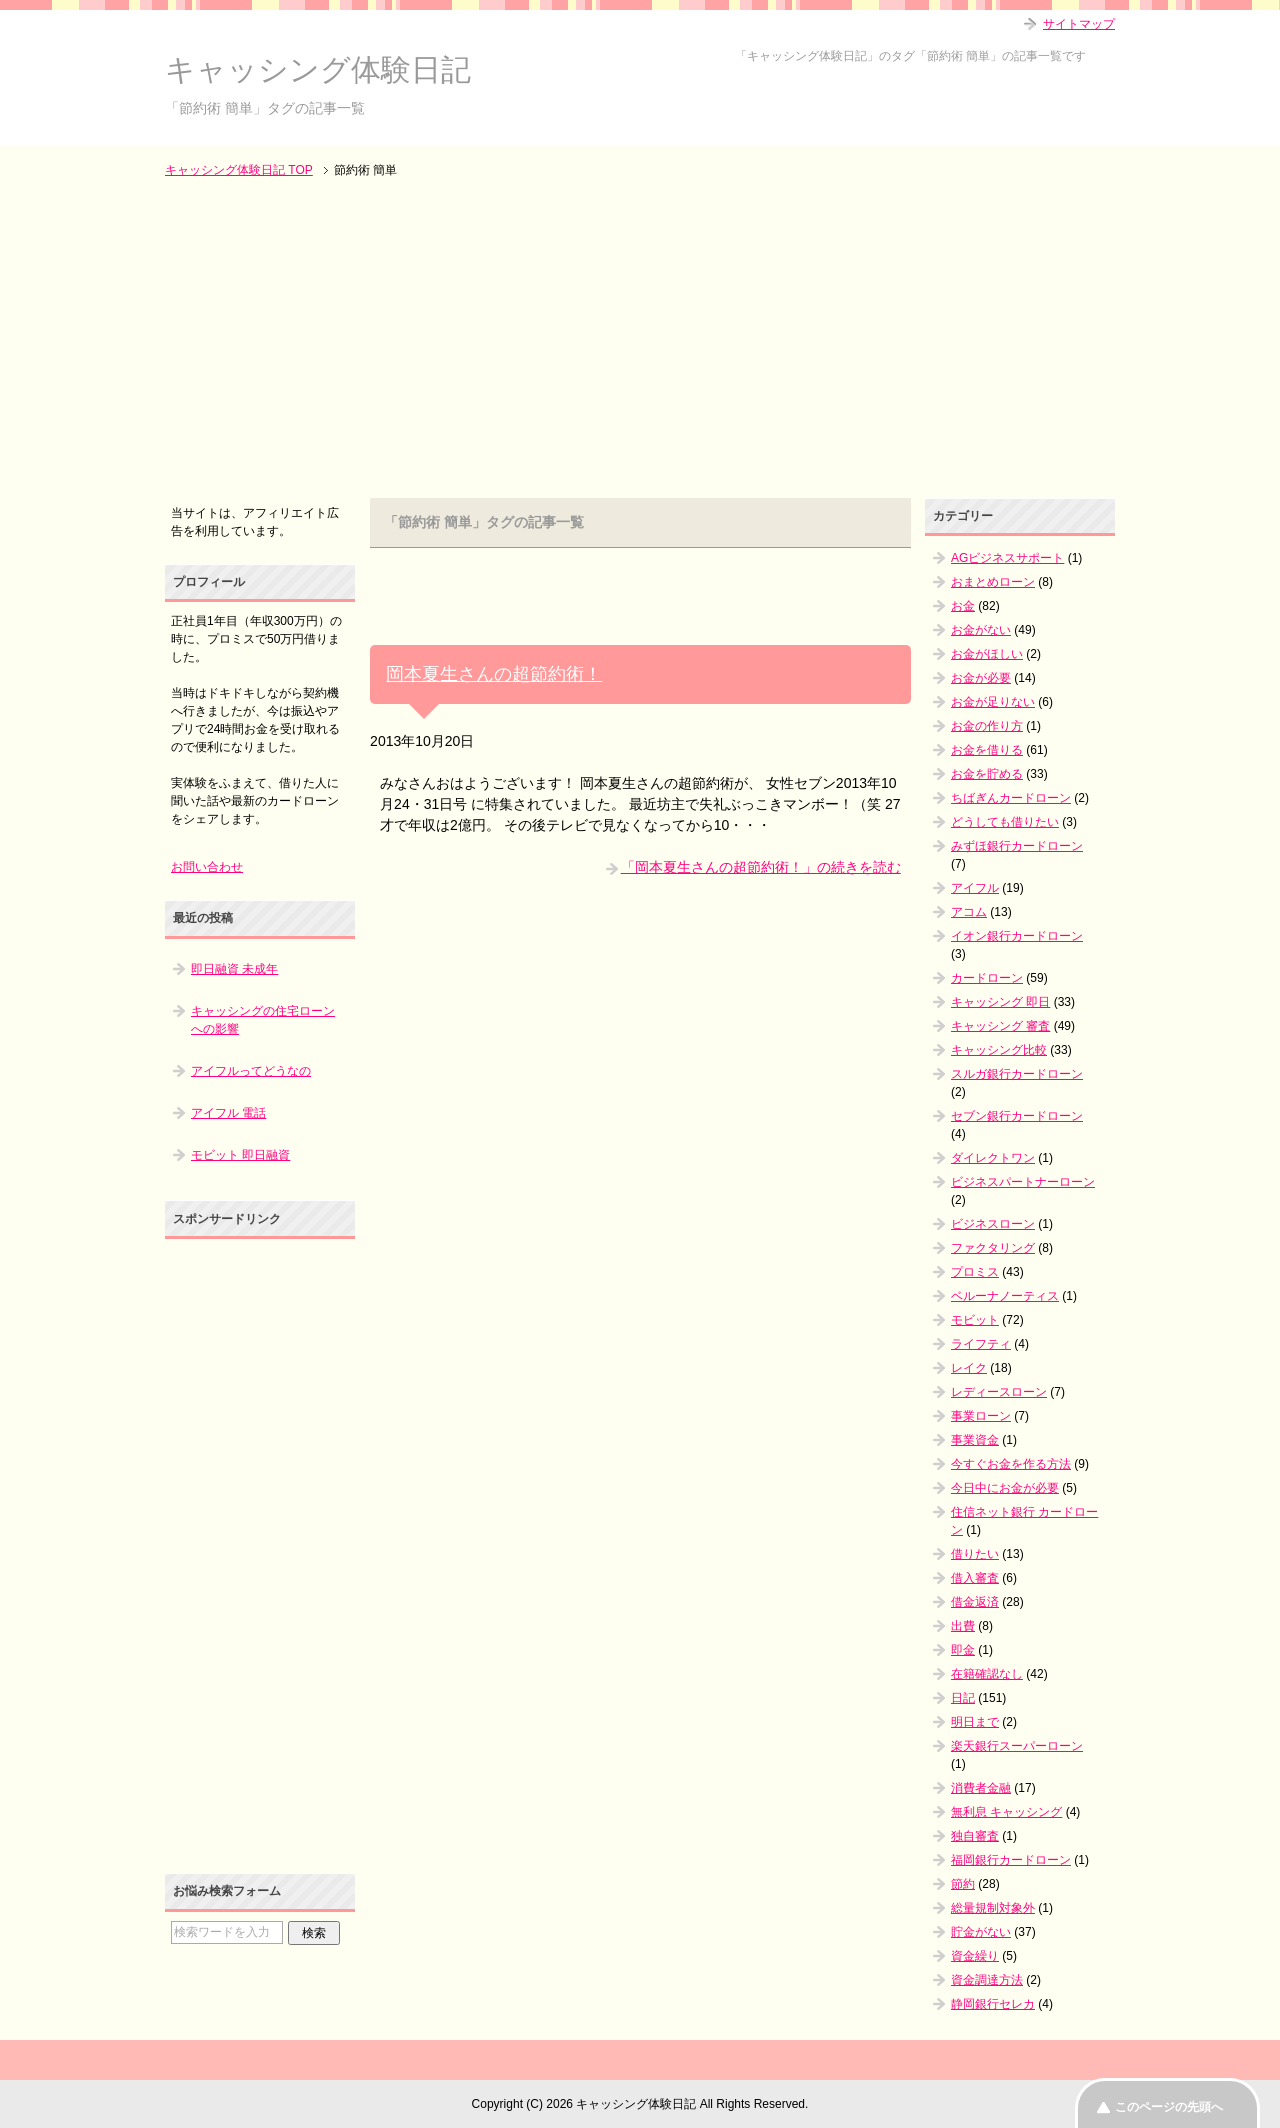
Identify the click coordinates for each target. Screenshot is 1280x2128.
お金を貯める (987, 774)
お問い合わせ (207, 867)
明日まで (975, 1722)
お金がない (981, 630)
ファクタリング (993, 1248)
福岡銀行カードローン (1011, 1860)
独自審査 (975, 1836)
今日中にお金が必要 (1005, 1488)
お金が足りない (993, 702)
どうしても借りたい (1005, 822)
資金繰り (975, 1956)
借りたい (975, 1554)
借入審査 (975, 1578)
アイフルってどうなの (251, 1071)
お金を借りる (987, 750)
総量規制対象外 (993, 1908)
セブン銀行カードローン (1017, 1116)
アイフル (975, 888)
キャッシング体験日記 (318, 69)
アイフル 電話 (228, 1113)
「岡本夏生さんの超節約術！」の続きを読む (761, 867)
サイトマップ (1079, 24)
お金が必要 (981, 678)
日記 (963, 1698)
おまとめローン (993, 582)
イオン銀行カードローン (1017, 936)
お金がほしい (987, 654)
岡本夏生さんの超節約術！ (494, 674)
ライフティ (981, 1344)
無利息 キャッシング (1006, 1812)
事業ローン (981, 1416)
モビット (975, 1320)
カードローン (987, 978)
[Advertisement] (640, 340)
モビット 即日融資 (240, 1155)
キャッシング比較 (999, 1050)
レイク (969, 1368)
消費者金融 (981, 1788)
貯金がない (981, 1932)
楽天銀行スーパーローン (1017, 1746)
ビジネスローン (993, 1224)
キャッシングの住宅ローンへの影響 (263, 1020)
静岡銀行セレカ (993, 2004)
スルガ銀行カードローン (1017, 1074)
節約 (963, 1884)
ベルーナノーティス (1005, 1296)
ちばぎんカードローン (1011, 798)
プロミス (975, 1272)
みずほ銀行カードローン (1017, 846)
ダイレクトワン (993, 1158)
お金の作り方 (987, 726)
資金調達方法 (987, 1980)
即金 (963, 1650)
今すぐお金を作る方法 (1011, 1464)
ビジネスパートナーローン (1023, 1182)
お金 (963, 606)
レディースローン (999, 1392)
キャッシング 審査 (1000, 1026)
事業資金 (975, 1440)
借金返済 (975, 1602)
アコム (969, 912)
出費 (963, 1626)
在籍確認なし (987, 1674)
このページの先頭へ (1169, 2107)
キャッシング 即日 (1000, 1002)
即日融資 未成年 (234, 969)
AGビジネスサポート (1007, 558)
